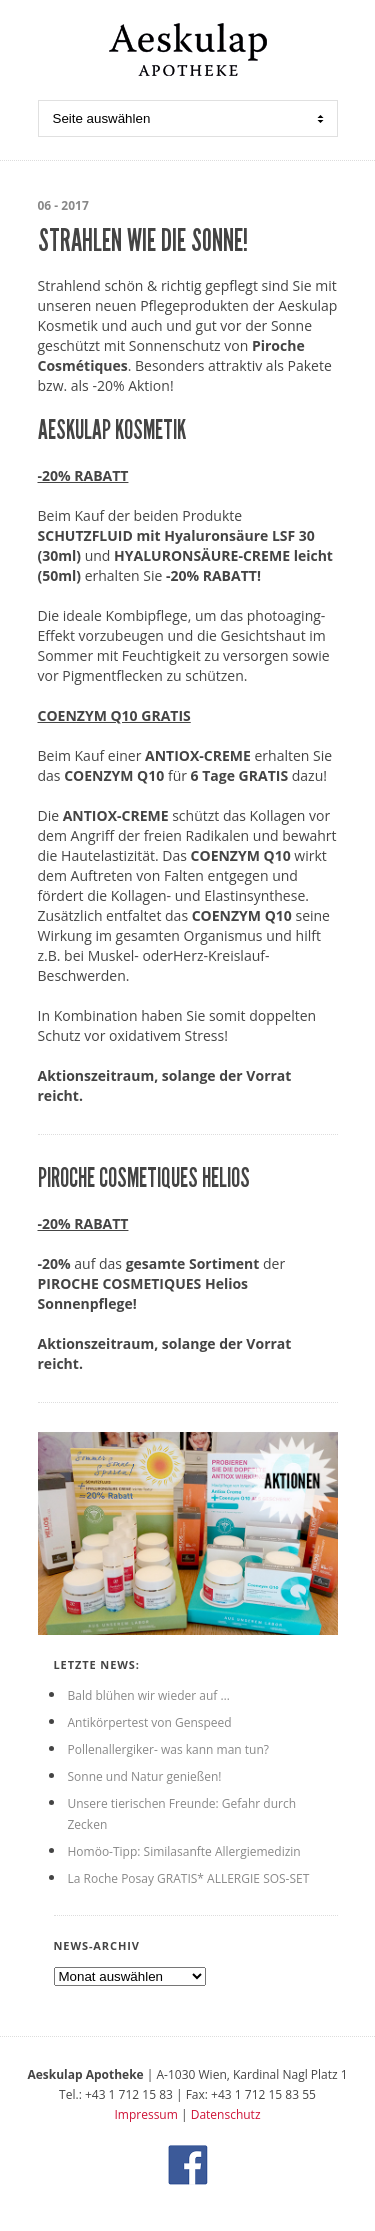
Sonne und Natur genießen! (145, 1776)
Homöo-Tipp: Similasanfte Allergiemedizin (184, 1851)
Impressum (145, 2114)
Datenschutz (226, 2114)
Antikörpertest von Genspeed (150, 1722)
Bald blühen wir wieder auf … (149, 1695)
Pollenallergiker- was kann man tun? (168, 1749)
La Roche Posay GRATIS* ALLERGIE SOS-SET (189, 1878)
